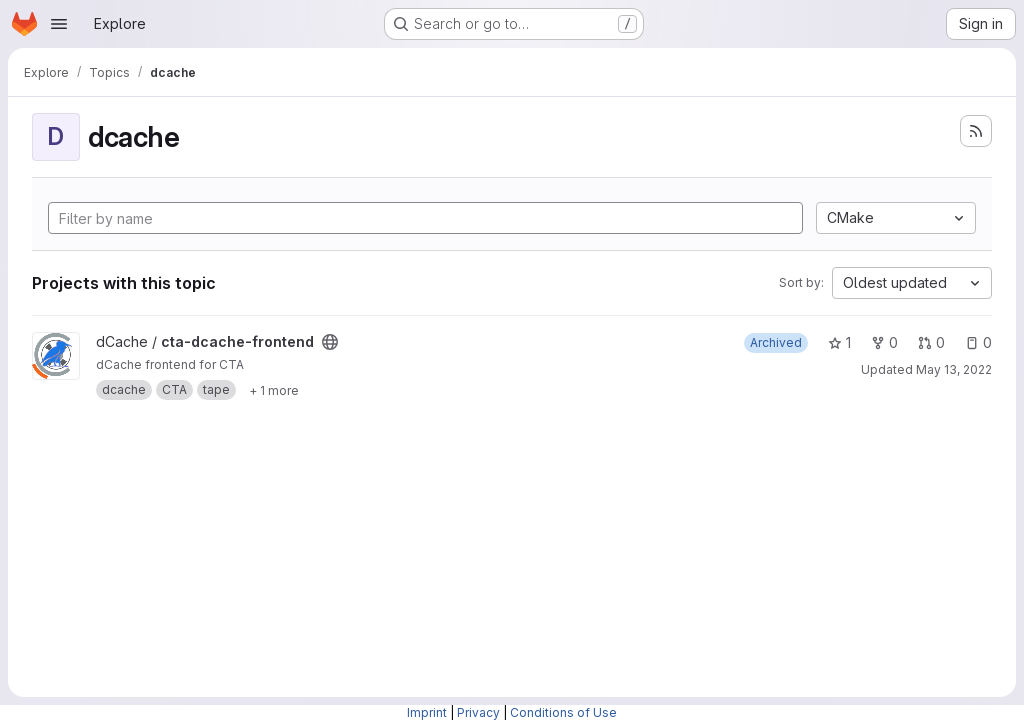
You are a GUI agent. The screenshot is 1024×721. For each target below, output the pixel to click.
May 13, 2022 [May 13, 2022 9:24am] (954, 369)
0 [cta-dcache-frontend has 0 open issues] (978, 342)
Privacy (478, 712)
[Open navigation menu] (59, 24)
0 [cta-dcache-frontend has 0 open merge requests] (931, 342)
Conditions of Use (563, 712)
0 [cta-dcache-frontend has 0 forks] (884, 342)
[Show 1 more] (274, 390)
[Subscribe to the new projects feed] (976, 131)
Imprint (427, 712)
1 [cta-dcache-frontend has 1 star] (839, 342)
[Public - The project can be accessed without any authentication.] (330, 342)
